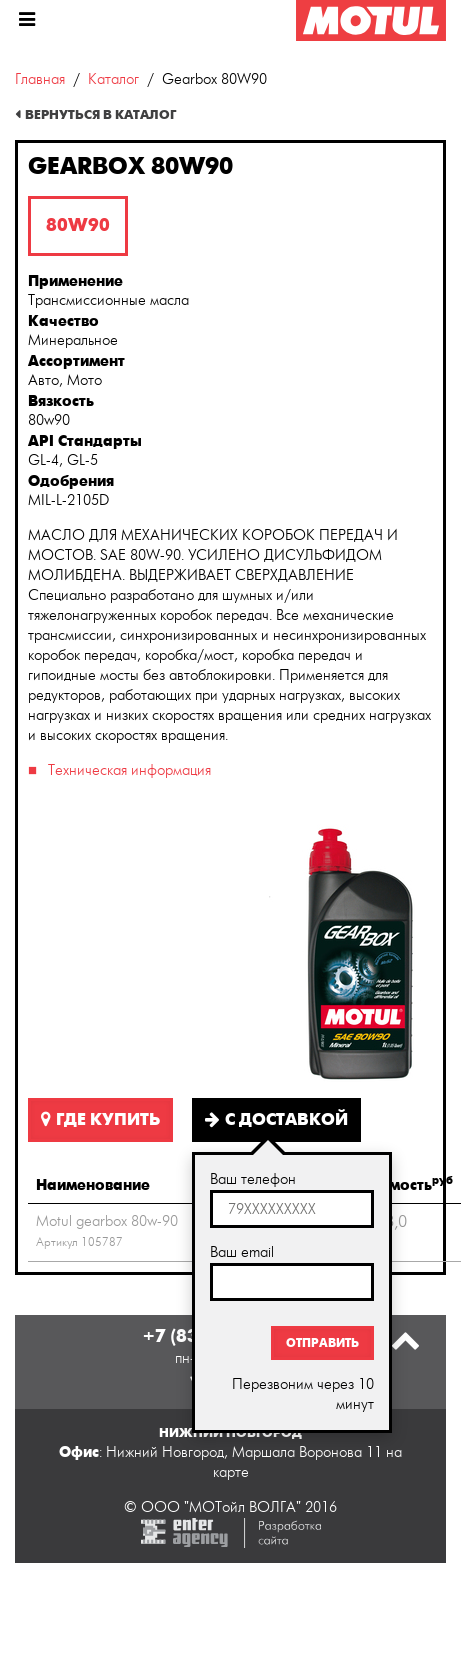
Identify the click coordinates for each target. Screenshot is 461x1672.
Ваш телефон (253, 1179)
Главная (40, 79)
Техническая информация (129, 770)
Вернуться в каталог (100, 115)
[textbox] (292, 1209)
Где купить (100, 1120)
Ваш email (242, 1252)
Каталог (113, 79)
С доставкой (276, 1120)
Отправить (322, 1343)
